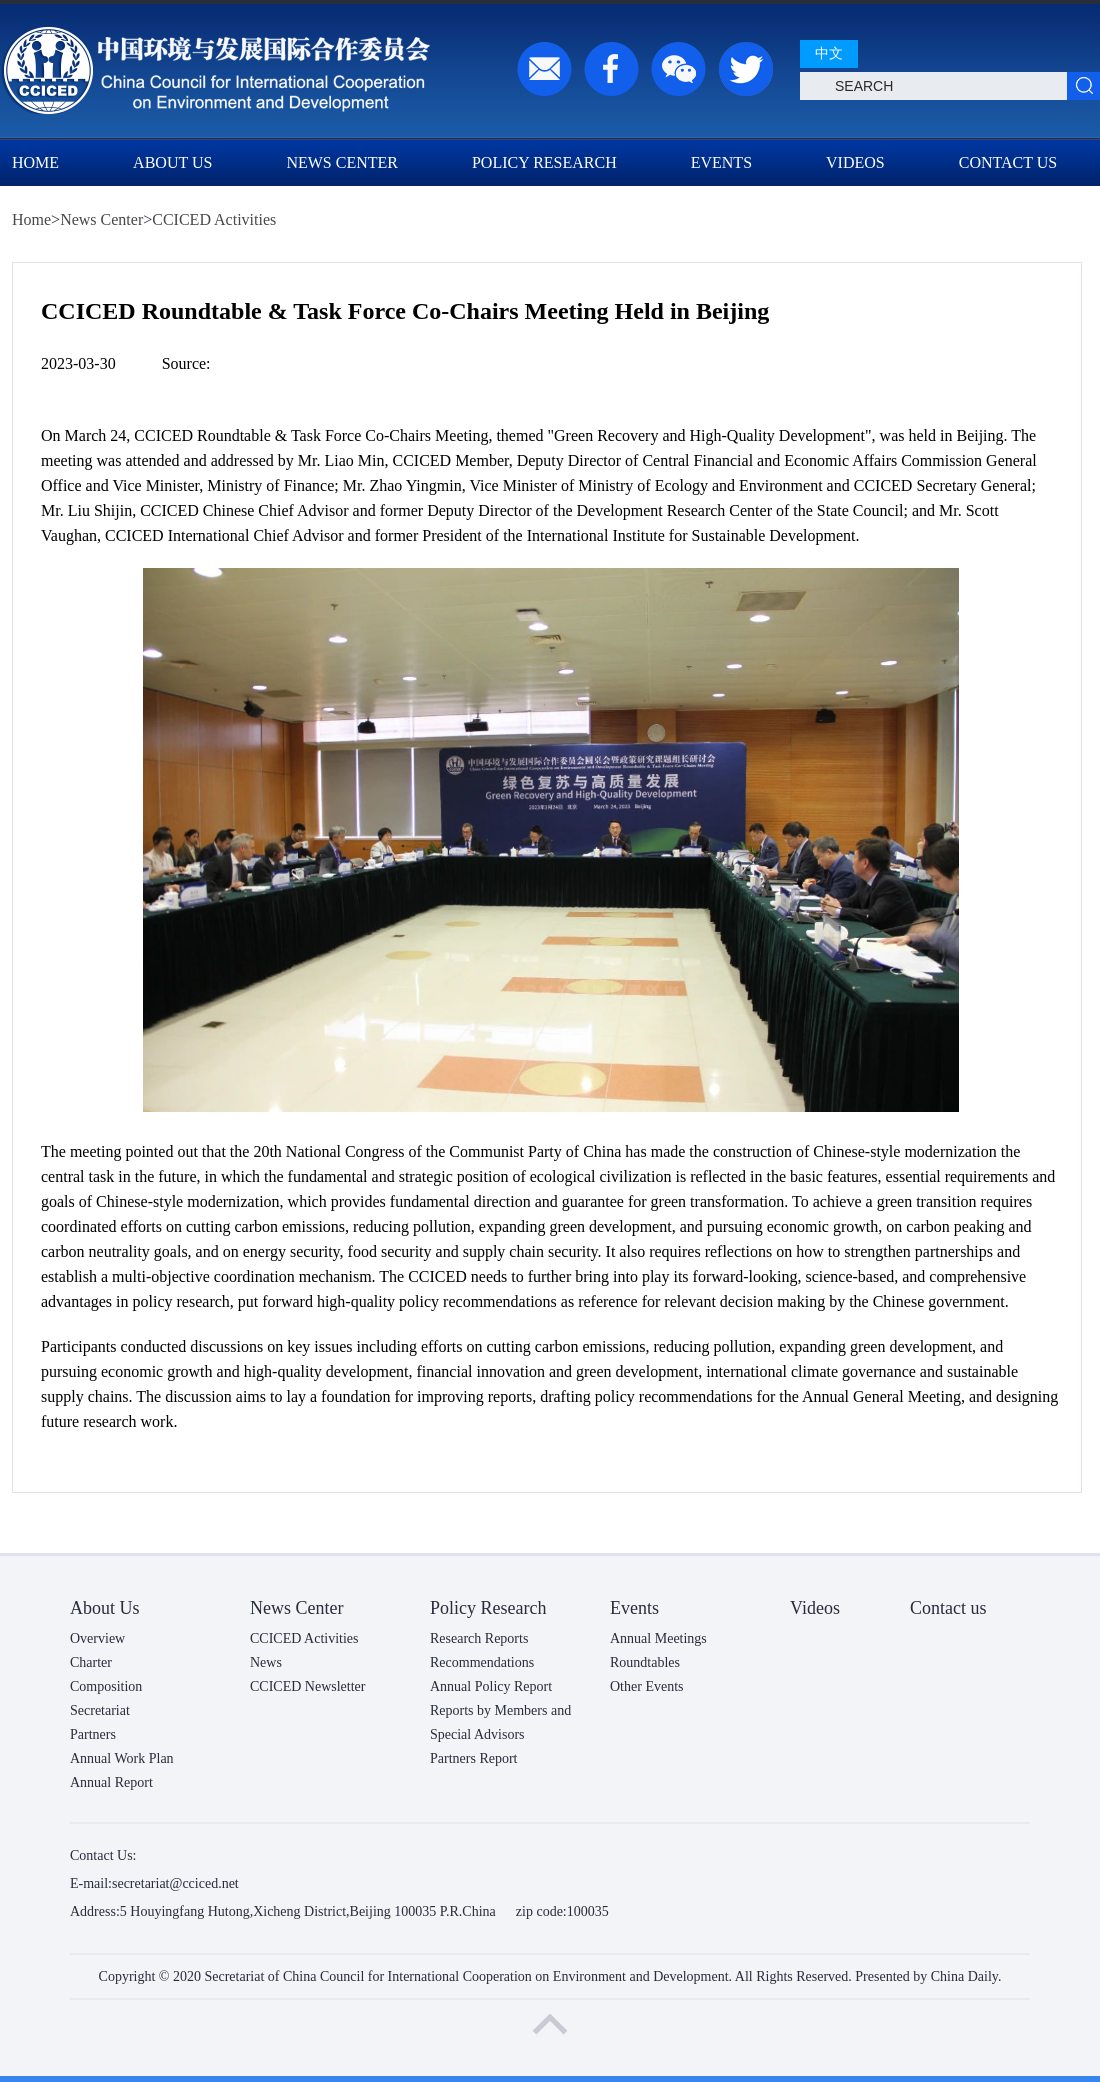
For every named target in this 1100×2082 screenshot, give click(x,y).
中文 (829, 53)
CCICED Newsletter (307, 1686)
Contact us (1008, 162)
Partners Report (473, 1758)
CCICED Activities (214, 219)
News (266, 1662)
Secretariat (100, 1710)
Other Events (646, 1686)
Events (721, 162)
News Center (342, 162)
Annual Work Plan (122, 1758)
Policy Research (544, 162)
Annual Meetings (658, 1638)
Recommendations (482, 1662)
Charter (91, 1662)
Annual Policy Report (491, 1686)
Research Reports (479, 1638)
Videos (855, 162)
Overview (97, 1638)
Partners (93, 1734)
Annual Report (111, 1782)
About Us (172, 162)
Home (35, 162)
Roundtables (645, 1662)
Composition (106, 1686)
